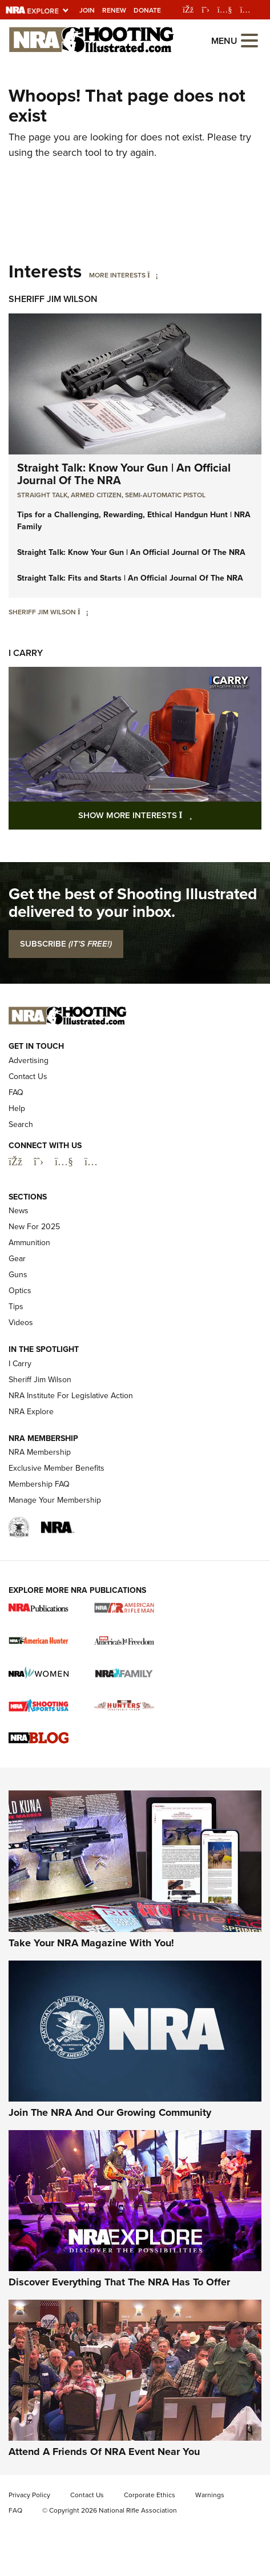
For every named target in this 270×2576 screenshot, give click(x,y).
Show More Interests (169, 814)
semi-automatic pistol (165, 495)
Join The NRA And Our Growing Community (110, 2112)
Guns (18, 1275)
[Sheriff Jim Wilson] (83, 612)
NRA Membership (40, 1452)
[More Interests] (152, 275)
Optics (20, 1291)
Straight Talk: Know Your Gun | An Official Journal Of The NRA (124, 473)
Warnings (209, 2495)
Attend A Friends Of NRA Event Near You (104, 2451)
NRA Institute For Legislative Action (71, 1396)
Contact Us (28, 1076)
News (19, 1211)
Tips (16, 1307)
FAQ (16, 1092)
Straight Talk (42, 495)
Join (87, 10)
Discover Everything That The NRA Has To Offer (119, 2282)
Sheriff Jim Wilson (53, 298)
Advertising (29, 1060)
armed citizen (96, 495)
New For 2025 (34, 1227)
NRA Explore (31, 1412)
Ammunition (29, 1243)
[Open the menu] (249, 40)
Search (21, 1124)
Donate (147, 10)
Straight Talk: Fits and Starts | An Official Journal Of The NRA (130, 577)
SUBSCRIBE (66, 943)
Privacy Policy (29, 2495)
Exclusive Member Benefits (56, 1468)
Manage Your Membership (55, 1500)
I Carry (26, 652)
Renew (114, 10)
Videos (21, 1323)
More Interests (117, 275)
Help (17, 1108)
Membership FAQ (39, 1484)
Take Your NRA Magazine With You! (91, 1942)
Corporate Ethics (149, 2495)
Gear (17, 1259)
